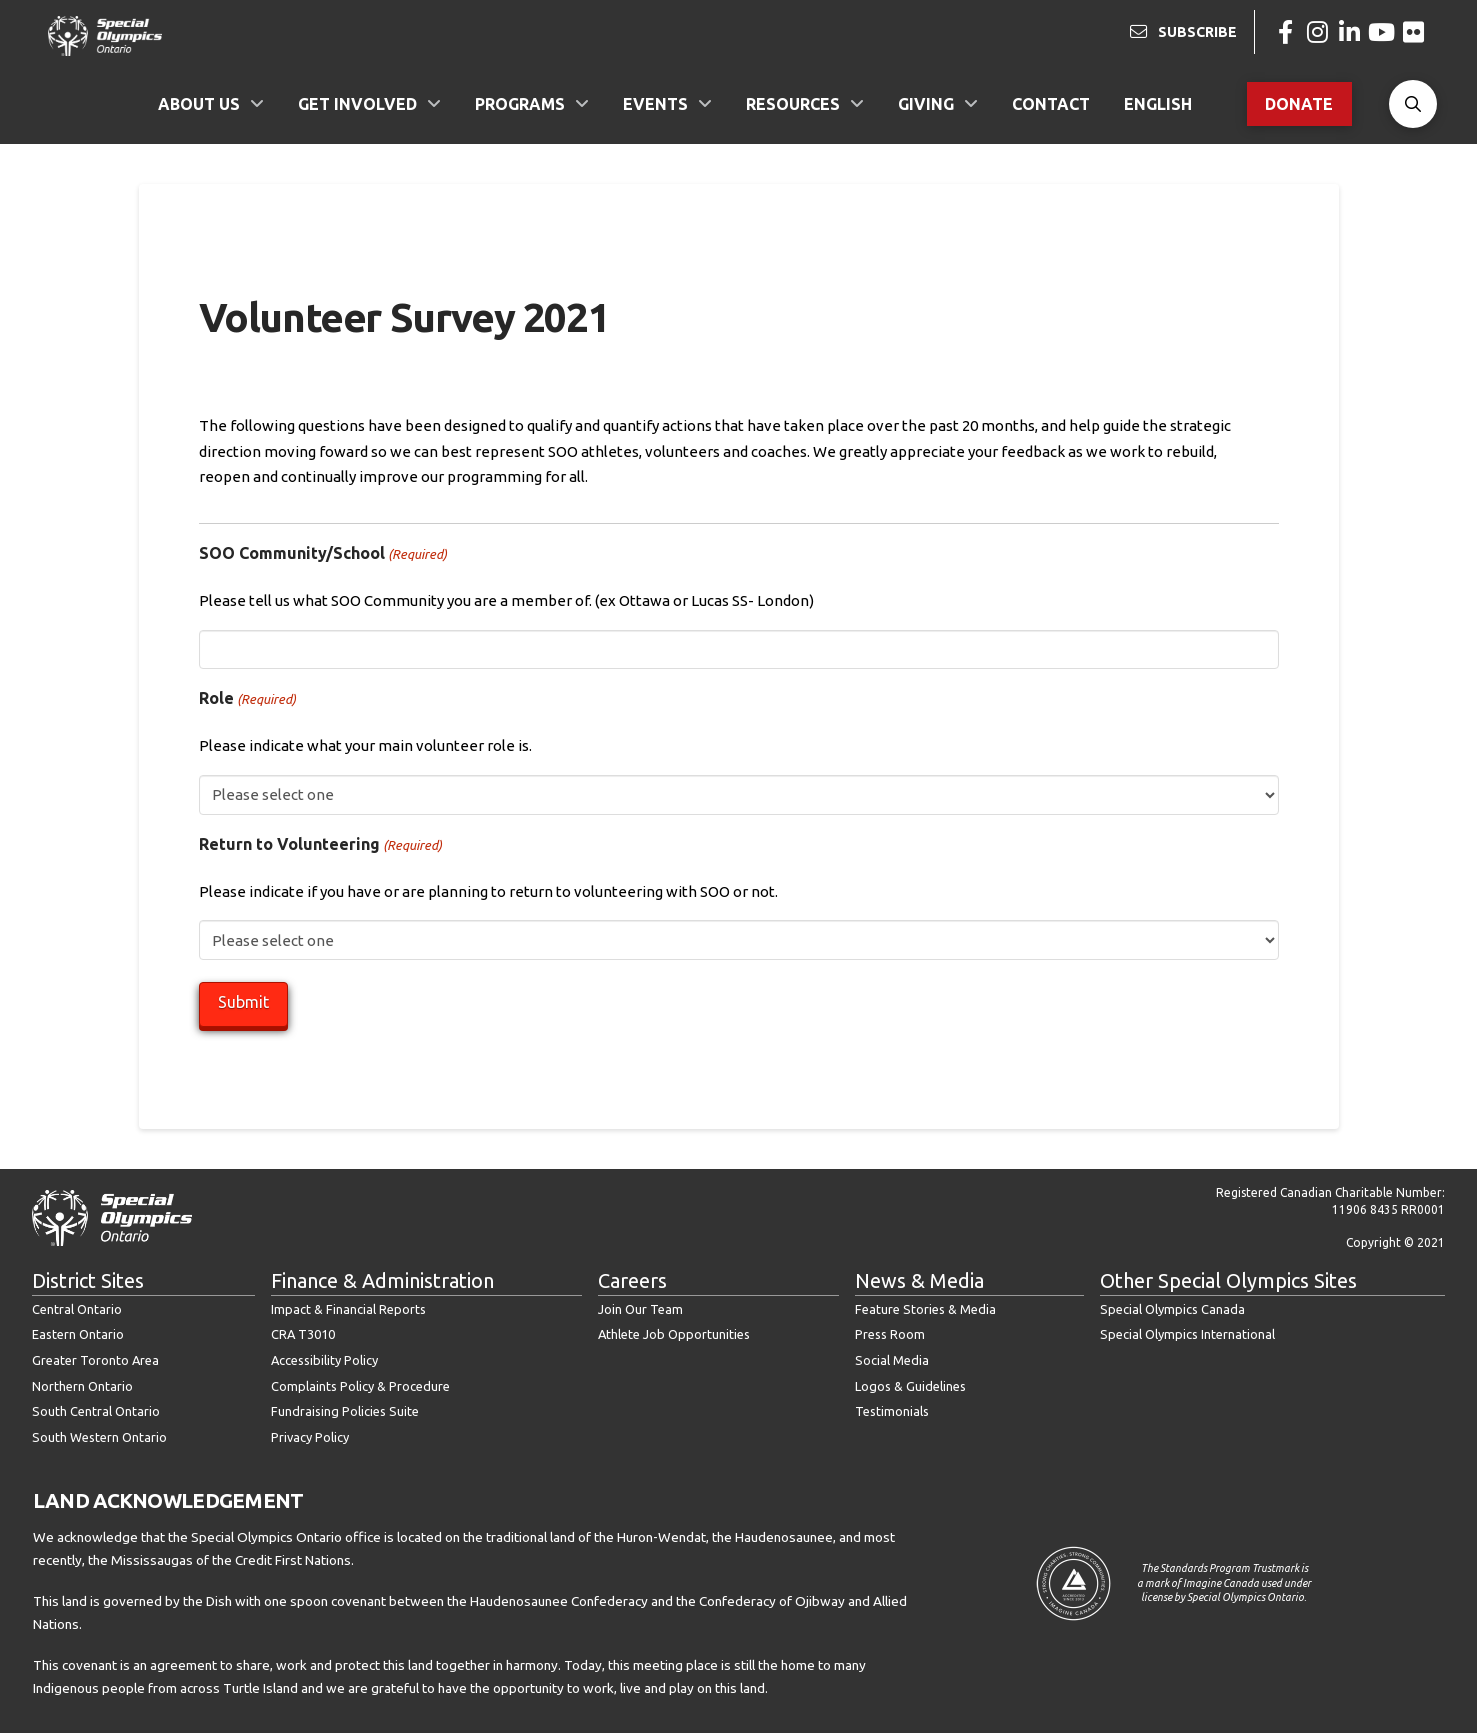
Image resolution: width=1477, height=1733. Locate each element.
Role (247, 699)
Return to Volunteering (320, 845)
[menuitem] (1158, 104)
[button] (1413, 104)
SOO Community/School (323, 554)
